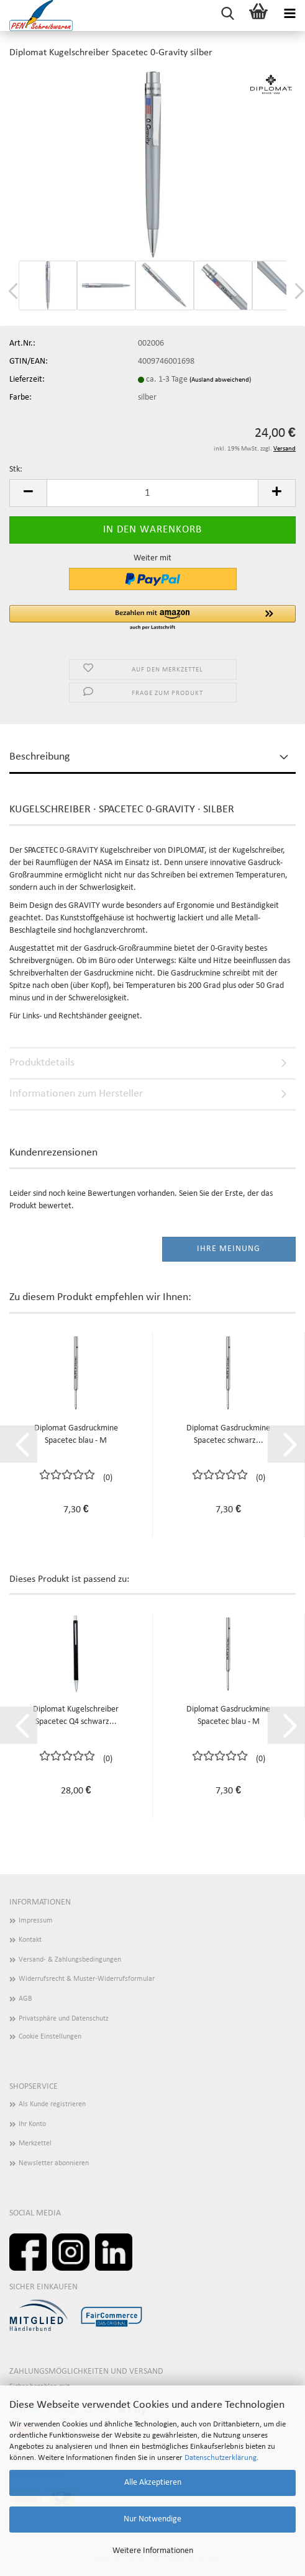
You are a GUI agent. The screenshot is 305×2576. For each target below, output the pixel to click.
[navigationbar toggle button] (289, 15)
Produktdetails (42, 1063)
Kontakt (30, 1940)
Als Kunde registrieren (52, 2104)
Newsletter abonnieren (54, 2163)
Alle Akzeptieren (152, 2482)
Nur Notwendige (152, 2519)
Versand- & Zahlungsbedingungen (70, 1959)
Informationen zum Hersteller (76, 1094)
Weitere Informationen (152, 2551)
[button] (28, 493)
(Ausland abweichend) (220, 380)
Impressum (36, 1920)
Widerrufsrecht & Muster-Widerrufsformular (87, 1979)
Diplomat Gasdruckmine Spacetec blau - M (76, 1434)
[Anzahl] (152, 493)
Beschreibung (39, 757)
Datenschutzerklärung (220, 2458)
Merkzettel (35, 2143)
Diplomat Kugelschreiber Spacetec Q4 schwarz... (76, 1715)
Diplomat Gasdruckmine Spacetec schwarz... (228, 1434)
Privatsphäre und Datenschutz (64, 2018)
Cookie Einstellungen (50, 2036)
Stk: (15, 469)
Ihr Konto (32, 2124)
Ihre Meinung (228, 1249)
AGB (25, 1999)
